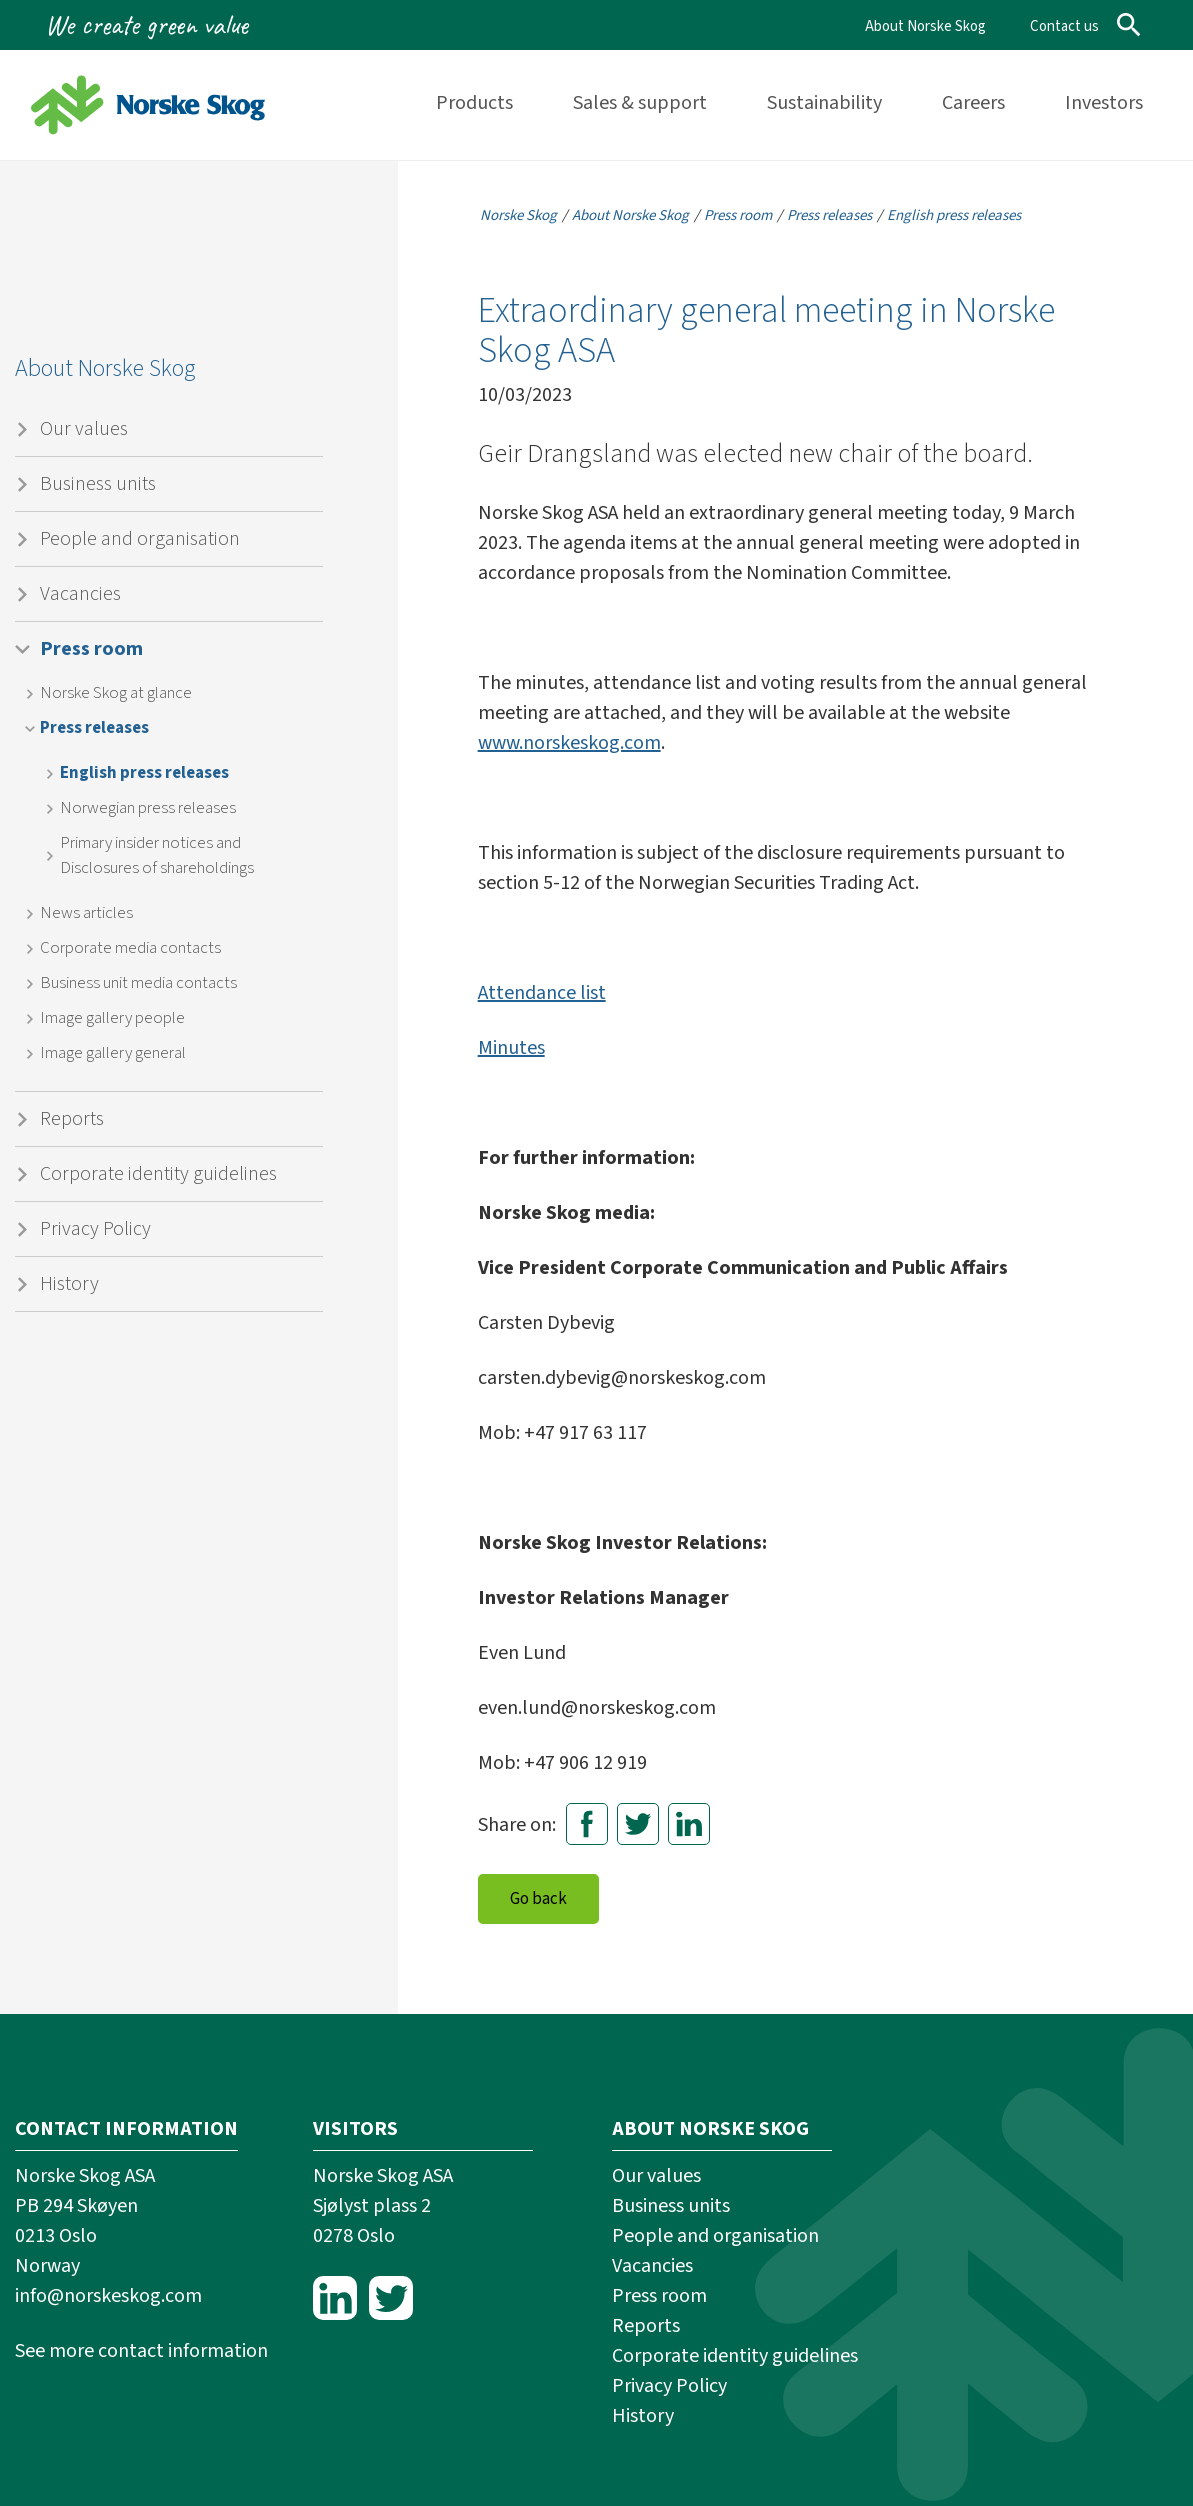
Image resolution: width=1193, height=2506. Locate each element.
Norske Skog (518, 215)
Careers (973, 103)
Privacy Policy (95, 1229)
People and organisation (140, 539)
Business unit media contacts (138, 983)
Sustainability (824, 103)
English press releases (144, 773)
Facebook (587, 1824)
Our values (84, 429)
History (69, 1284)
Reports (72, 1119)
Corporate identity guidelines (158, 1174)
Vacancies (80, 594)
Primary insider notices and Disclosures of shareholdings (157, 855)
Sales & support (640, 103)
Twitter (638, 1824)
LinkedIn (689, 1824)
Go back (538, 1899)
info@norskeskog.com (108, 2296)
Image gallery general (113, 1053)
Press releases (94, 728)
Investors (1104, 103)
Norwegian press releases (148, 808)
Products (474, 103)
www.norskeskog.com (569, 743)
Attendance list (542, 993)
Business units (98, 484)
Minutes (511, 1048)
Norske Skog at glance (116, 693)
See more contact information (141, 2351)
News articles (86, 913)
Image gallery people (112, 1018)
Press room (91, 649)
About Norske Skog (925, 26)
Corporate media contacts (130, 948)
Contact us (1064, 26)
